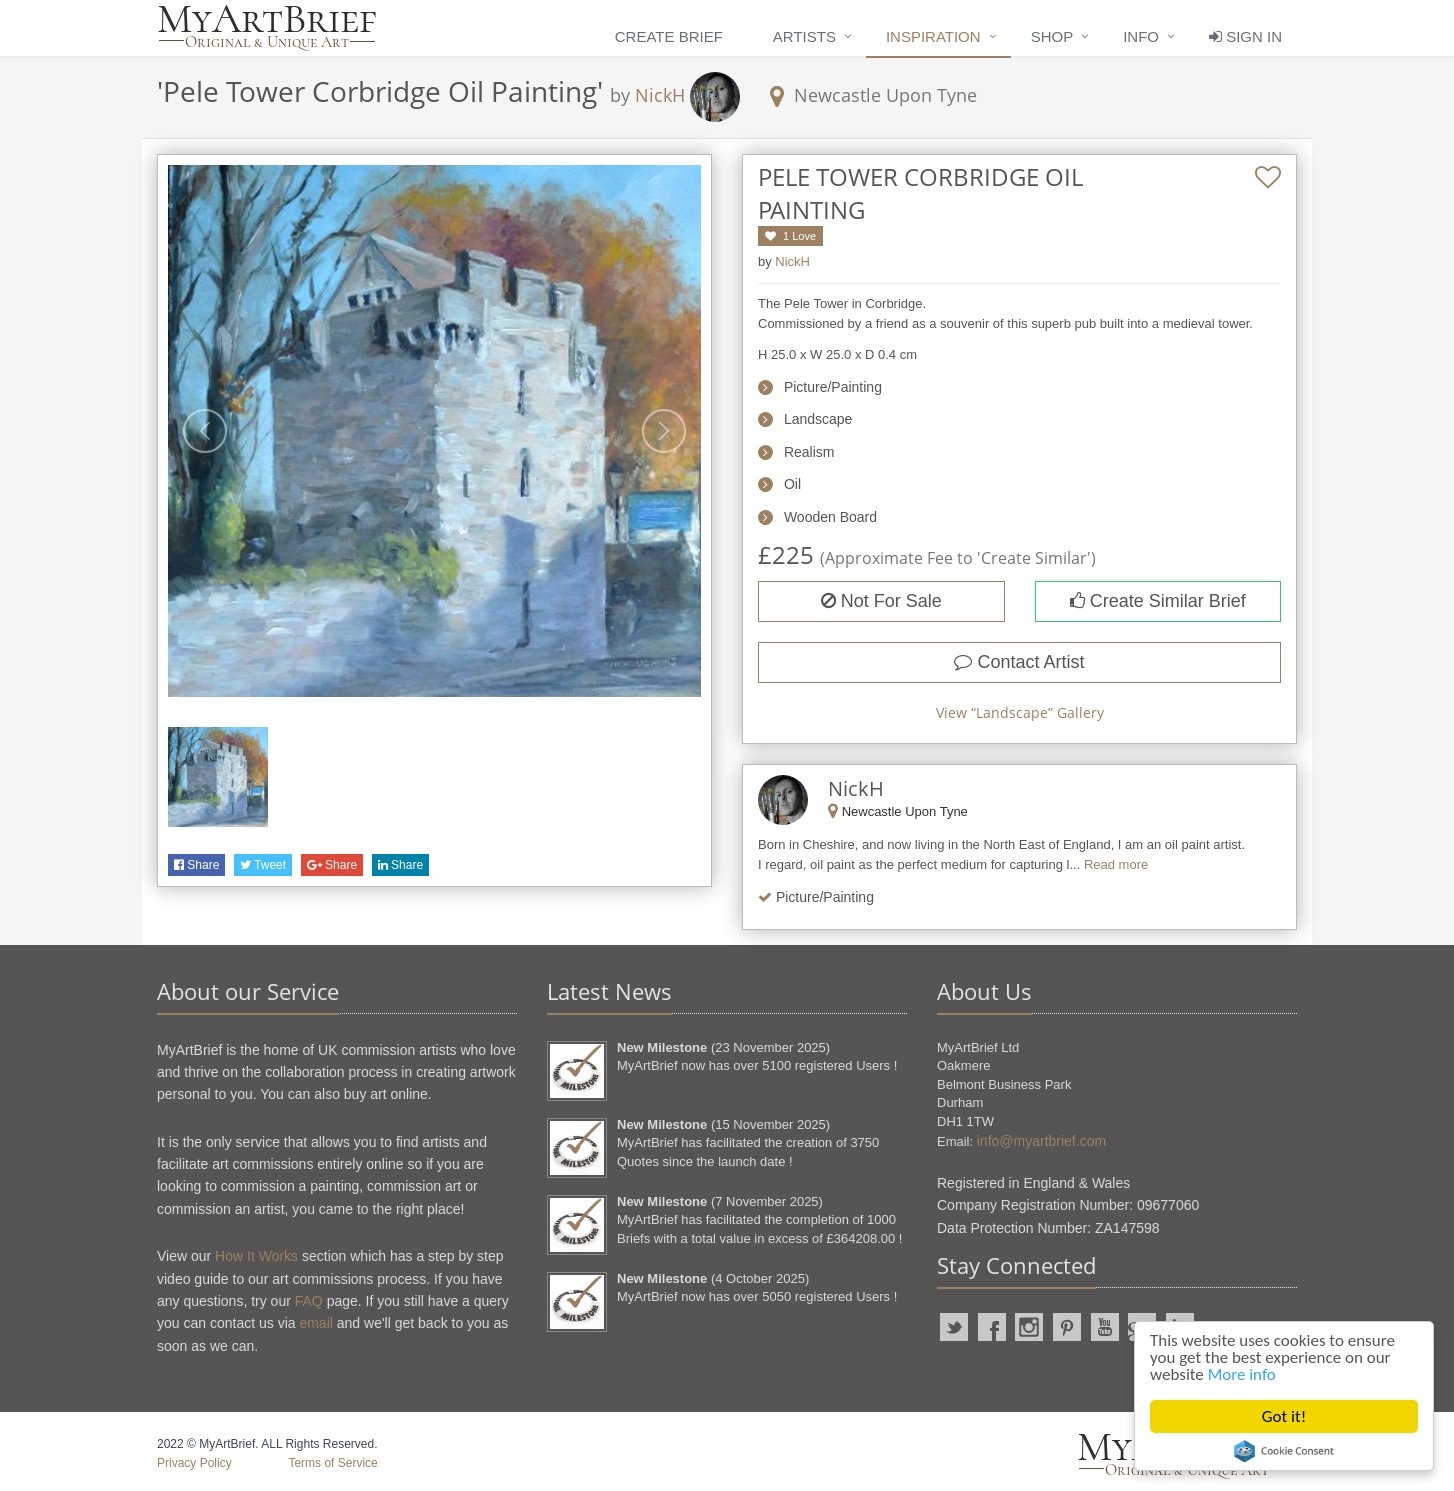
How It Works (256, 1256)
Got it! (1284, 1416)
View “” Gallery (1020, 712)
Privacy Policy (194, 1463)
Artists (804, 36)
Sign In (1245, 36)
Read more (1116, 864)
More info (1242, 1374)
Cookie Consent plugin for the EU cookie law (1284, 1451)
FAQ (309, 1301)
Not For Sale (881, 601)
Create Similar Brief (1158, 601)
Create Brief (669, 36)
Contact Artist (1019, 662)
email (315, 1323)
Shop (1052, 36)
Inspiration (933, 36)
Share (196, 865)
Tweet (263, 865)
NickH (660, 95)
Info (1141, 36)
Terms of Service (332, 1463)
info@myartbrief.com (1041, 1141)
